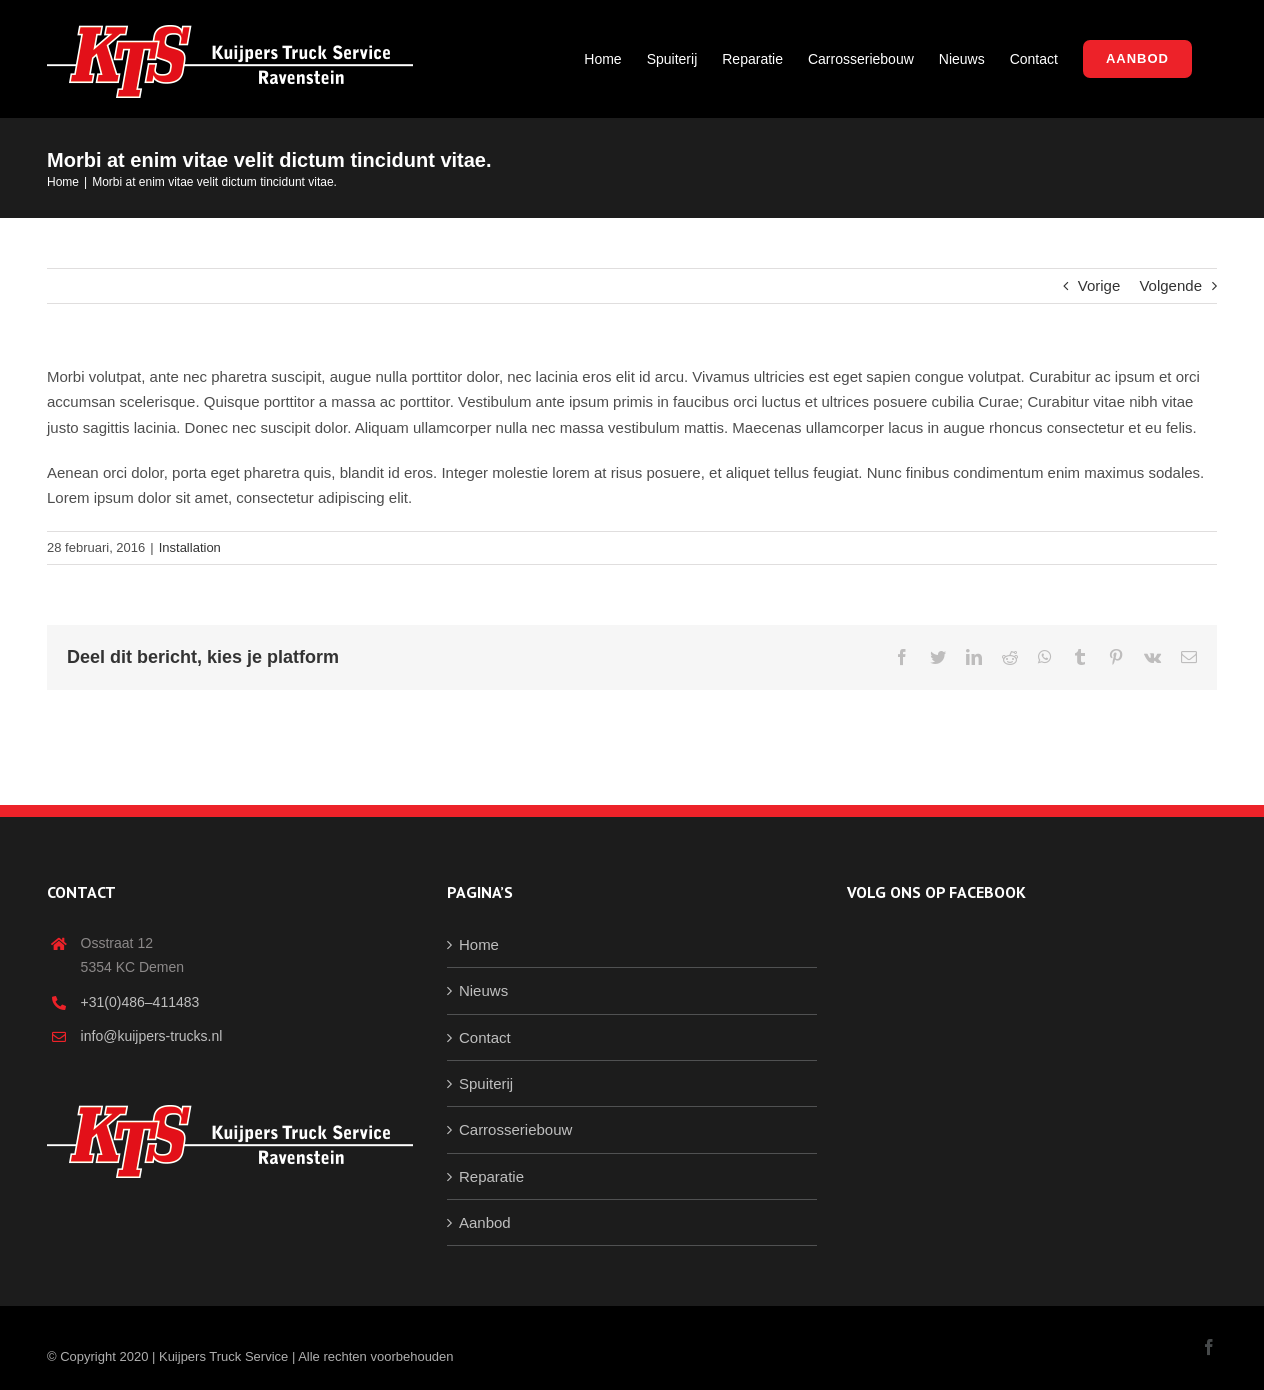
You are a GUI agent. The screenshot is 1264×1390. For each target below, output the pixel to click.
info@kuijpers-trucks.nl (152, 1036)
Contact (485, 1037)
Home (479, 944)
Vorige (1099, 285)
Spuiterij (486, 1083)
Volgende (1170, 285)
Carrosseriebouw (515, 1129)
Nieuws (483, 990)
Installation (190, 547)
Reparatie (491, 1176)
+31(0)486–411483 (140, 1002)
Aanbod (485, 1222)
